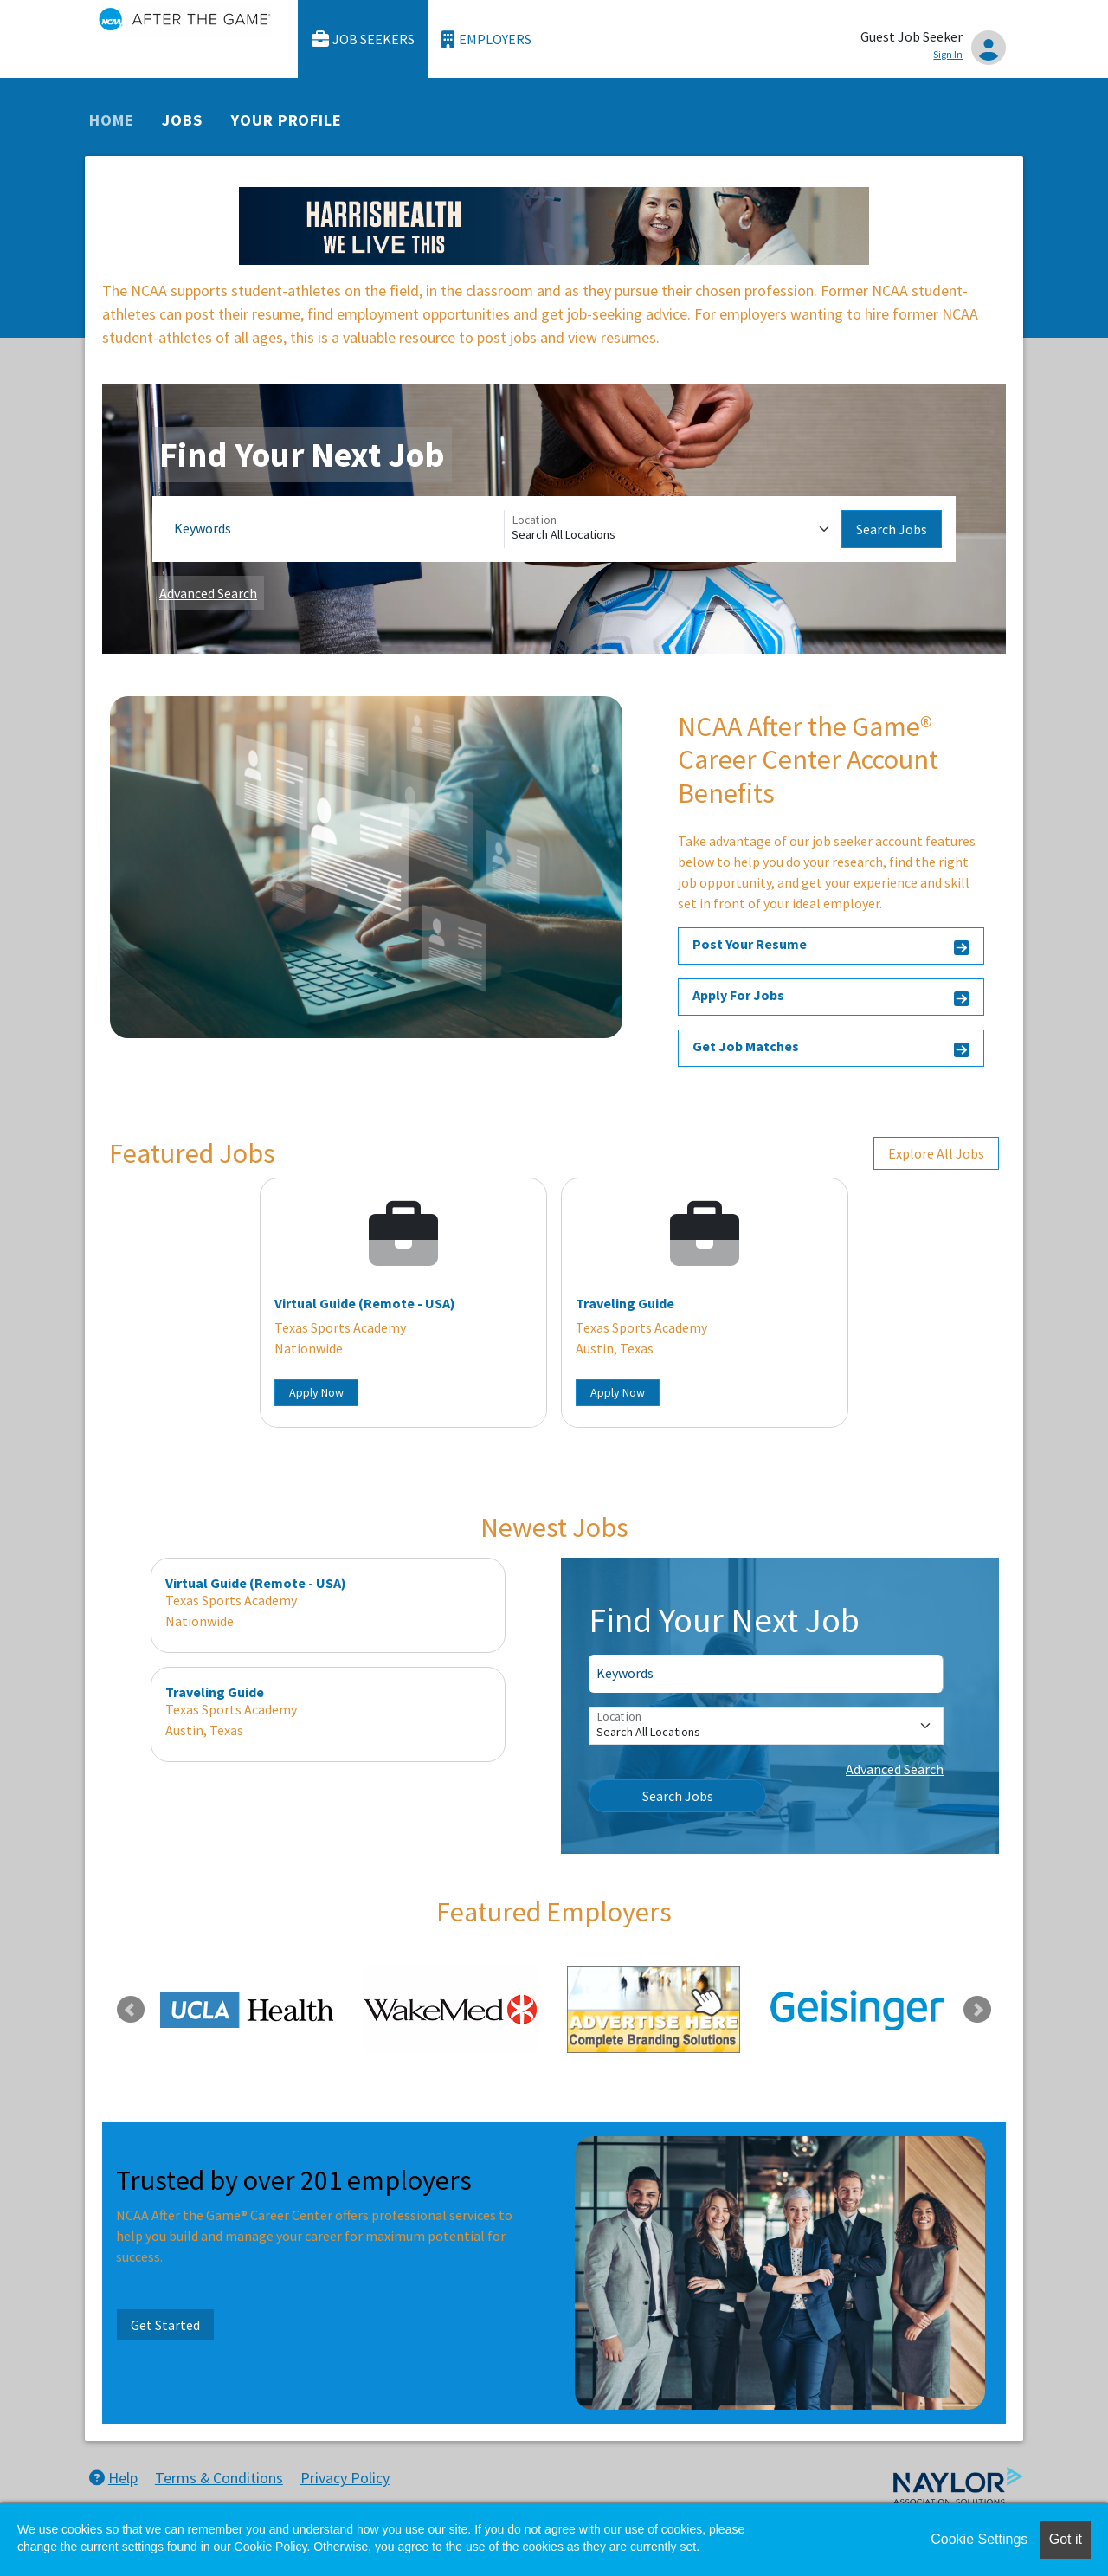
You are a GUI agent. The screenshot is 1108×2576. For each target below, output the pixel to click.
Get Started (165, 2325)
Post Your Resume (831, 947)
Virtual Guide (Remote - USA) (364, 1303)
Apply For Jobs (831, 998)
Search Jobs (891, 529)
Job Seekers (364, 39)
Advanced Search (208, 593)
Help (113, 2478)
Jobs (182, 120)
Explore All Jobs (936, 1153)
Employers (486, 39)
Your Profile (286, 120)
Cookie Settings (979, 2539)
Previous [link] (131, 2010)
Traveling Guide (625, 1303)
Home (111, 120)
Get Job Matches (831, 1049)
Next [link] (977, 2010)
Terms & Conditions (219, 2478)
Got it (1065, 2539)
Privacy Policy (345, 2478)
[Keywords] (335, 529)
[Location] (673, 529)
